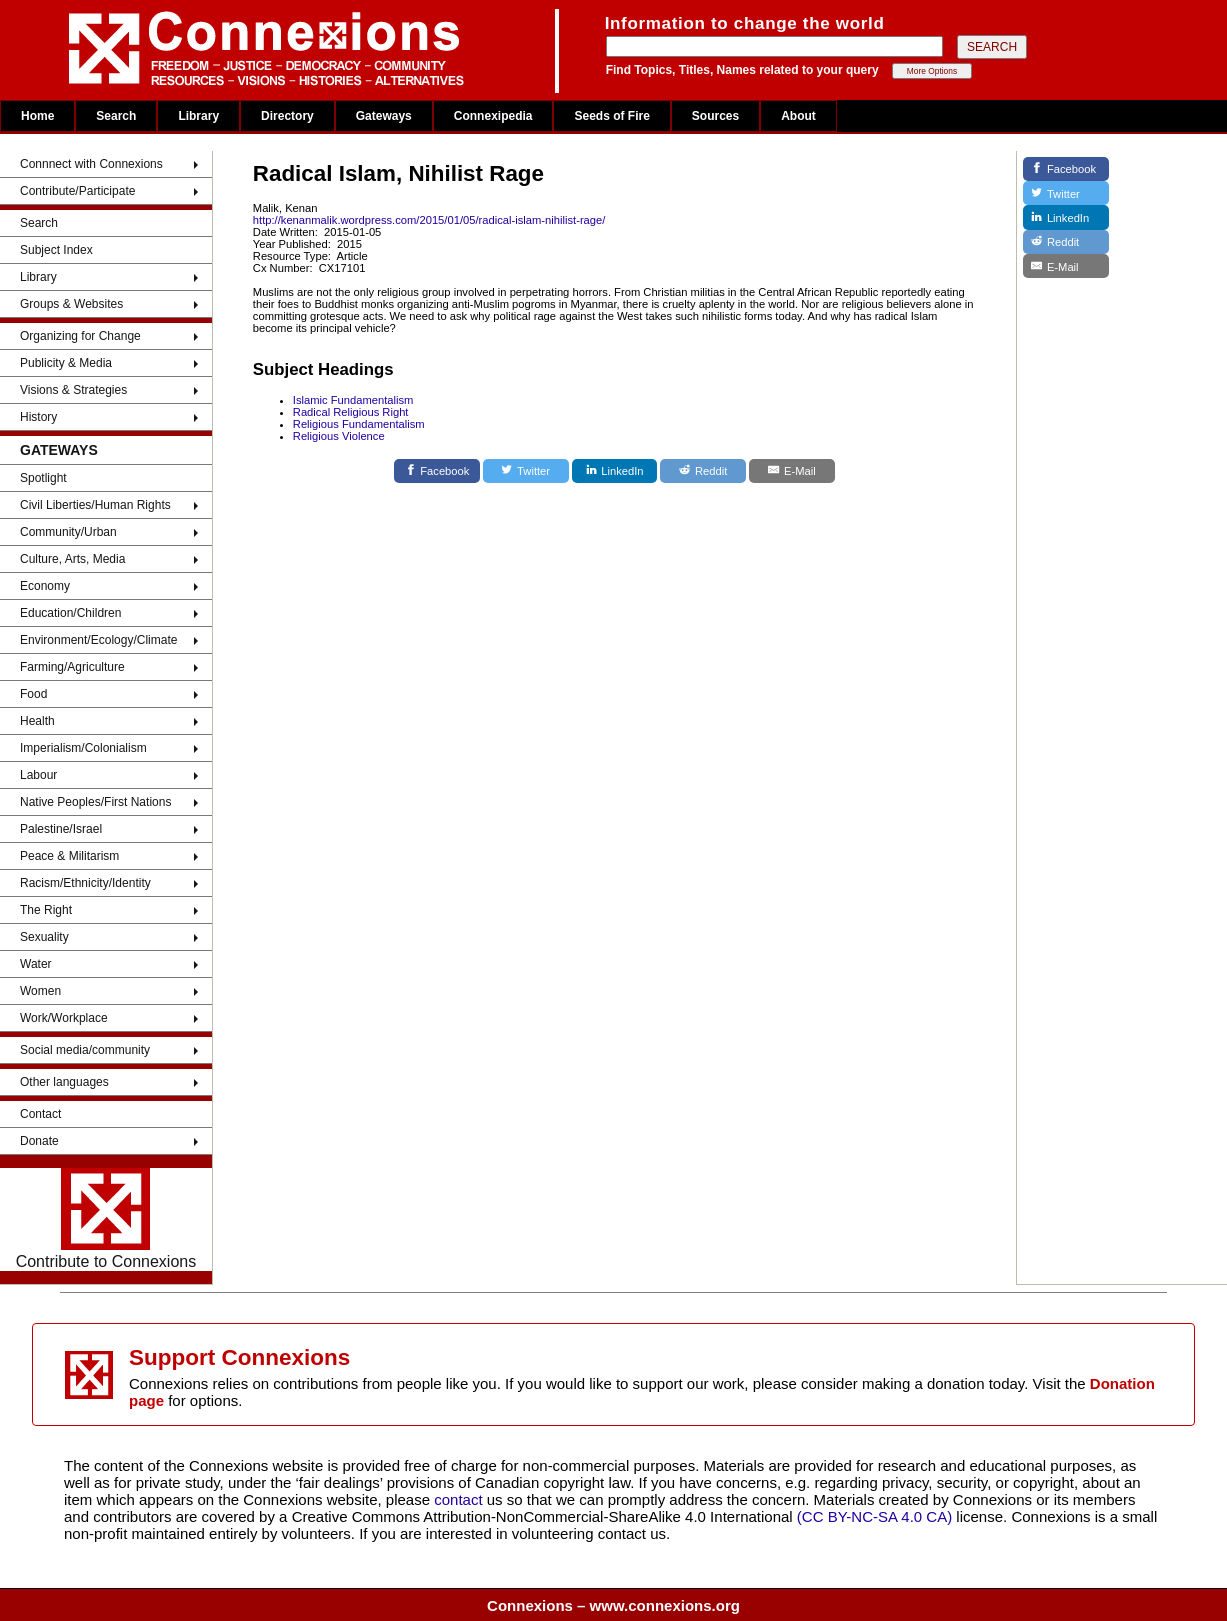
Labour (38, 775)
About (798, 116)
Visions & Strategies (73, 390)
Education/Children (70, 613)
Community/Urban (68, 532)
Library (198, 116)
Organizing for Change (80, 336)
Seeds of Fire (611, 116)
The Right (46, 910)
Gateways (384, 116)
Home (37, 116)
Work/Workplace (64, 1018)
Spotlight (43, 478)
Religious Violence (339, 436)
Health (37, 721)
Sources (715, 116)
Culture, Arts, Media (72, 559)
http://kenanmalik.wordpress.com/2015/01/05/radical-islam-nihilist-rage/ (429, 220)
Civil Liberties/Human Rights (95, 505)
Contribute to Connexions (106, 1219)
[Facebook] (437, 471)
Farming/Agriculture (72, 667)
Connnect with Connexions (91, 164)
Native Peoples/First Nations (95, 802)
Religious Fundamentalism (359, 424)
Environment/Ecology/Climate (98, 640)
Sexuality (44, 937)
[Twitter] (526, 471)
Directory (287, 116)
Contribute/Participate (77, 191)
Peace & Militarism (69, 856)
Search (116, 116)
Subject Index (56, 250)
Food (33, 694)
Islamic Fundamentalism (353, 400)
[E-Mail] (792, 471)
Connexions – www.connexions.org (613, 1605)
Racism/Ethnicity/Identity (85, 883)
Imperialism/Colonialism (83, 748)
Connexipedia (493, 116)
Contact (40, 1114)
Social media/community (85, 1050)
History (38, 417)
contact (460, 1499)
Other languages (64, 1082)
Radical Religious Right (351, 412)
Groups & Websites (71, 304)
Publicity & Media (66, 363)
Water (36, 964)
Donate (39, 1141)
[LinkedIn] (615, 471)
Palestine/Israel (61, 829)
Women (40, 991)
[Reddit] (703, 471)
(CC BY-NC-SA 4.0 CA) (874, 1516)
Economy (45, 586)
